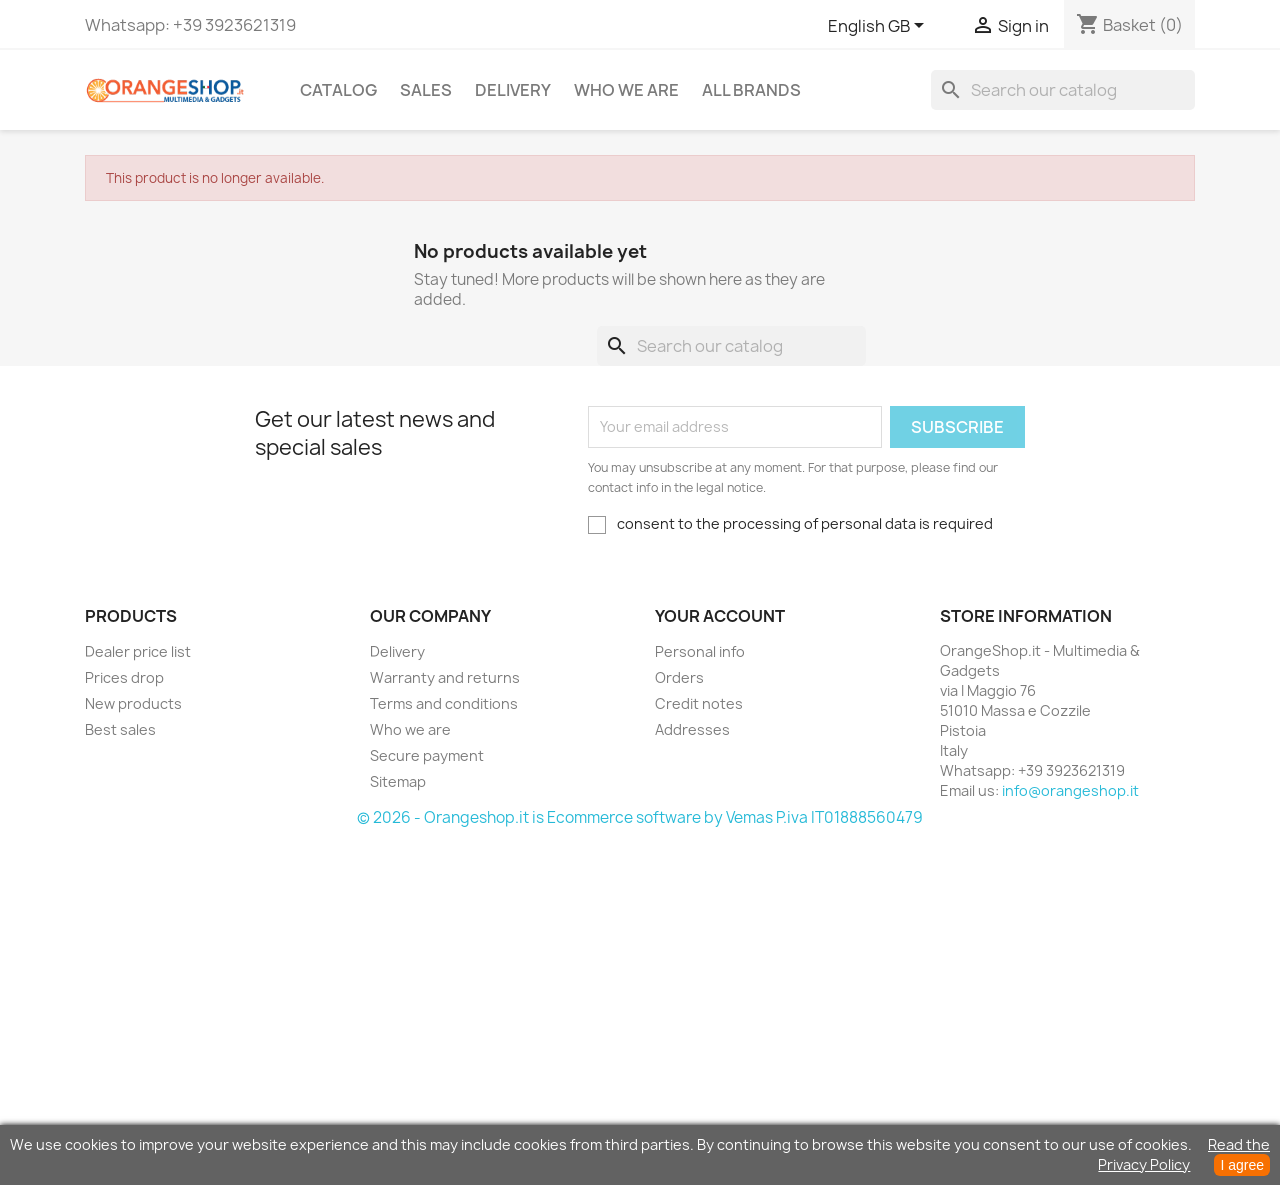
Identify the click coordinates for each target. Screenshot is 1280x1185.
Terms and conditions (444, 703)
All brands (751, 90)
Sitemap (398, 781)
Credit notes (699, 703)
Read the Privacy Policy (1184, 1154)
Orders (679, 677)
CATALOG (338, 90)
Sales (426, 90)
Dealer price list (138, 651)
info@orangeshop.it (1070, 790)
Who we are (626, 90)
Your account (720, 616)
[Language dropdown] (879, 27)
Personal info (700, 651)
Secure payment (427, 755)
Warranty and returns (445, 677)
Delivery (513, 90)
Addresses (692, 729)
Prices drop (124, 677)
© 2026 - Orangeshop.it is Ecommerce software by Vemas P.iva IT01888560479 (640, 817)
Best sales (120, 729)
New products (133, 703)
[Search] (1063, 90)
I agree (1242, 1165)
